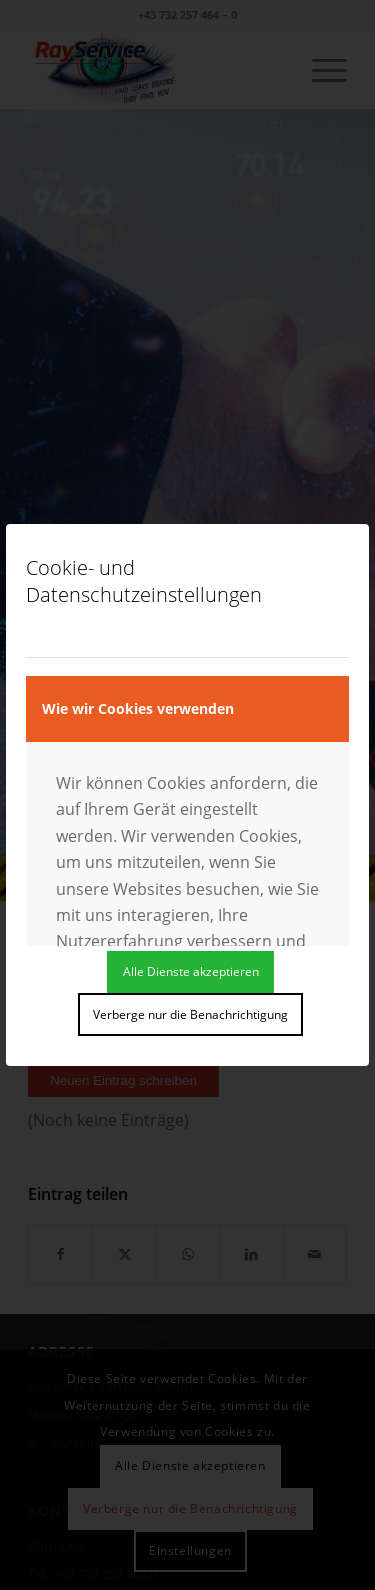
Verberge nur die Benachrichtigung (190, 1014)
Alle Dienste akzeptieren (191, 971)
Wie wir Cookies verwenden (138, 708)
